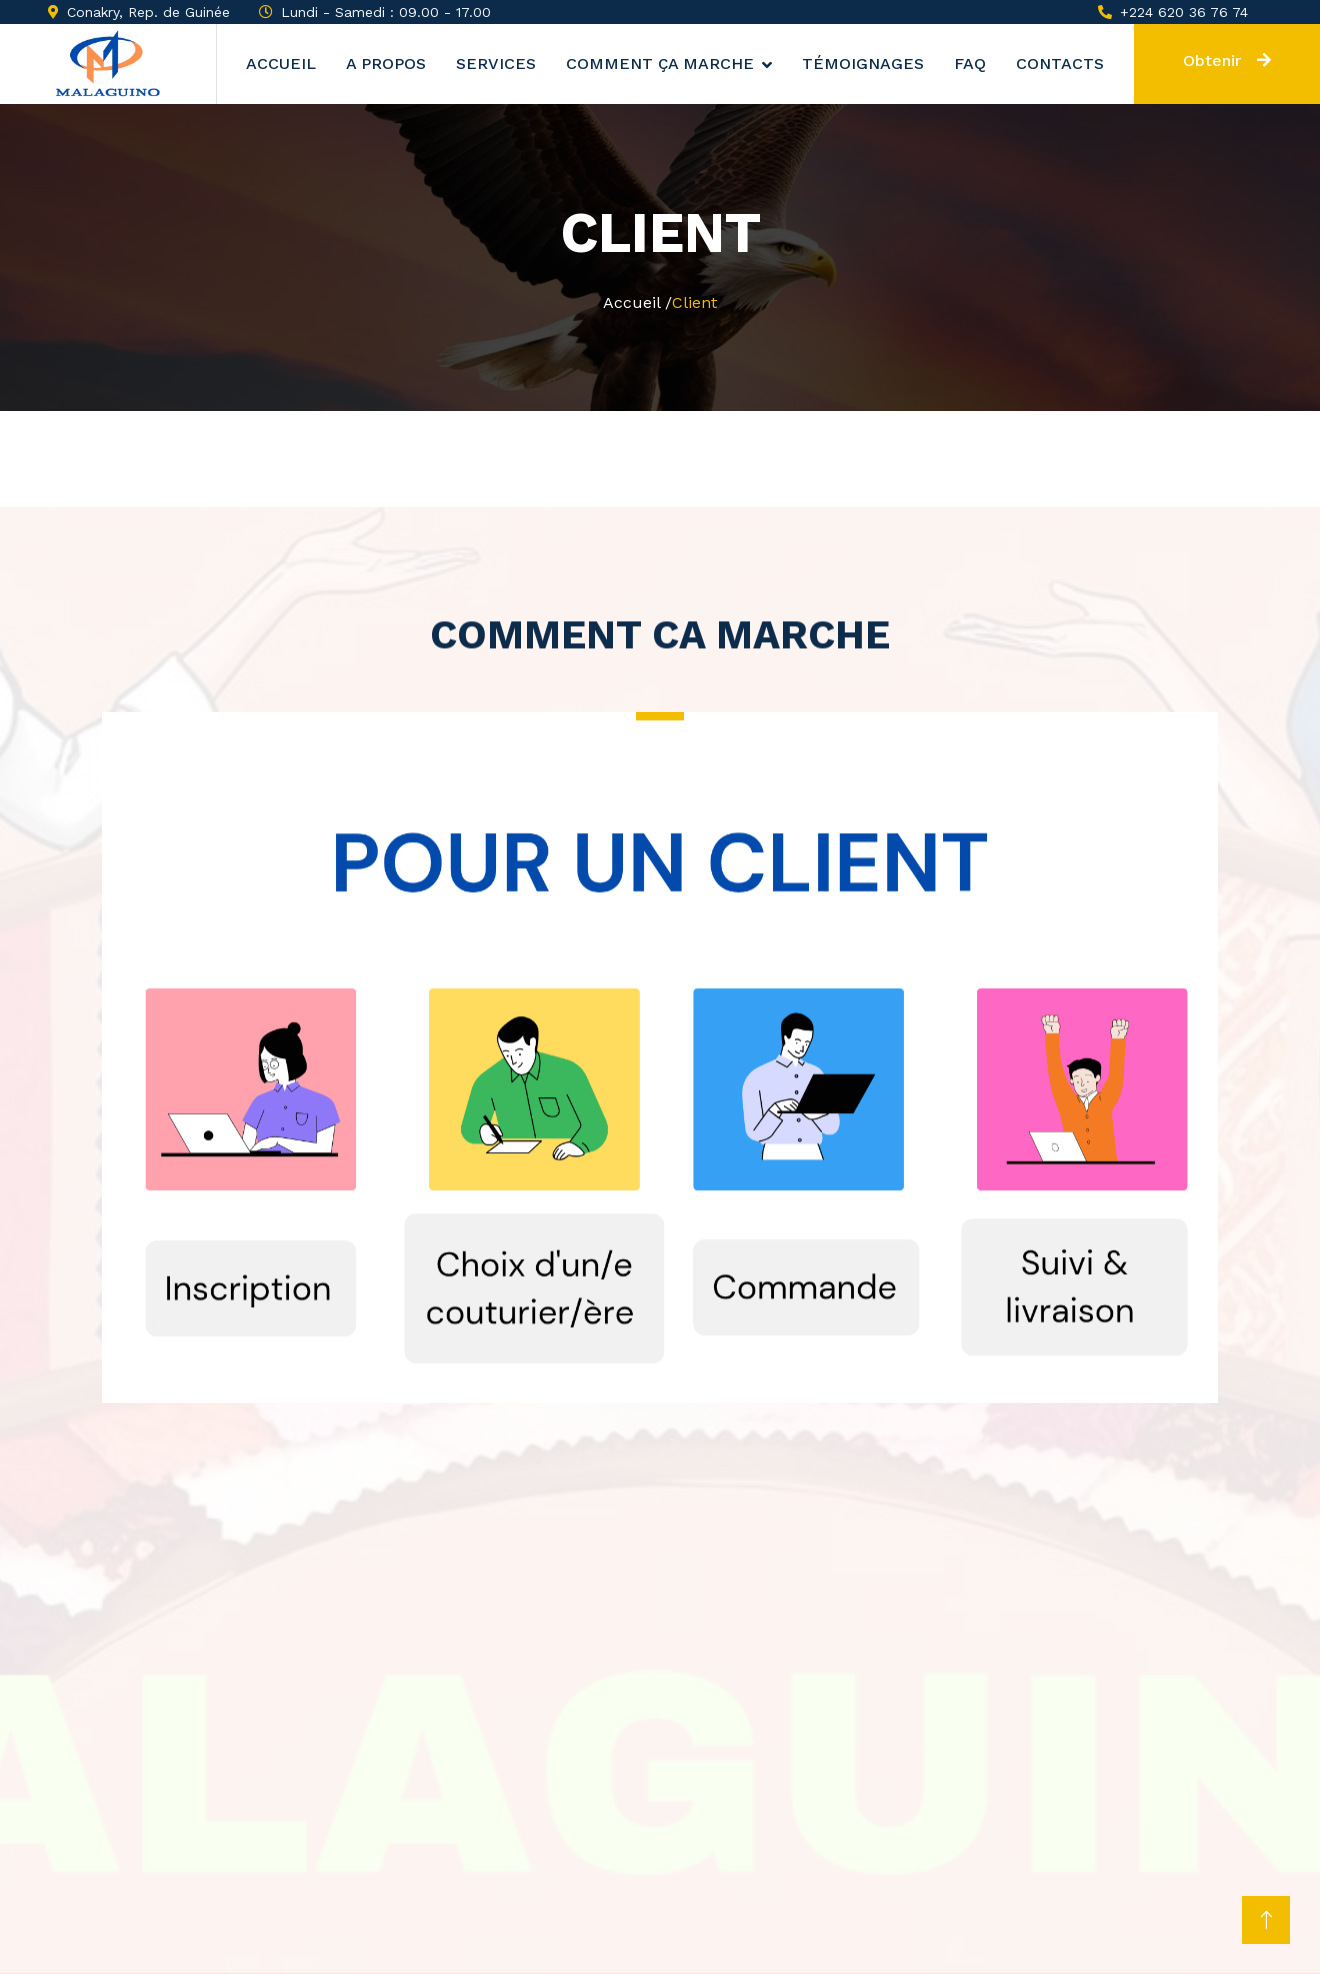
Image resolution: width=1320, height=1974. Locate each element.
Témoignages (863, 63)
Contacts (1060, 63)
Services (496, 63)
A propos (386, 63)
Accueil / (637, 302)
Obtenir (1227, 60)
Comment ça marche (660, 63)
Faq (970, 63)
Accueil (281, 63)
